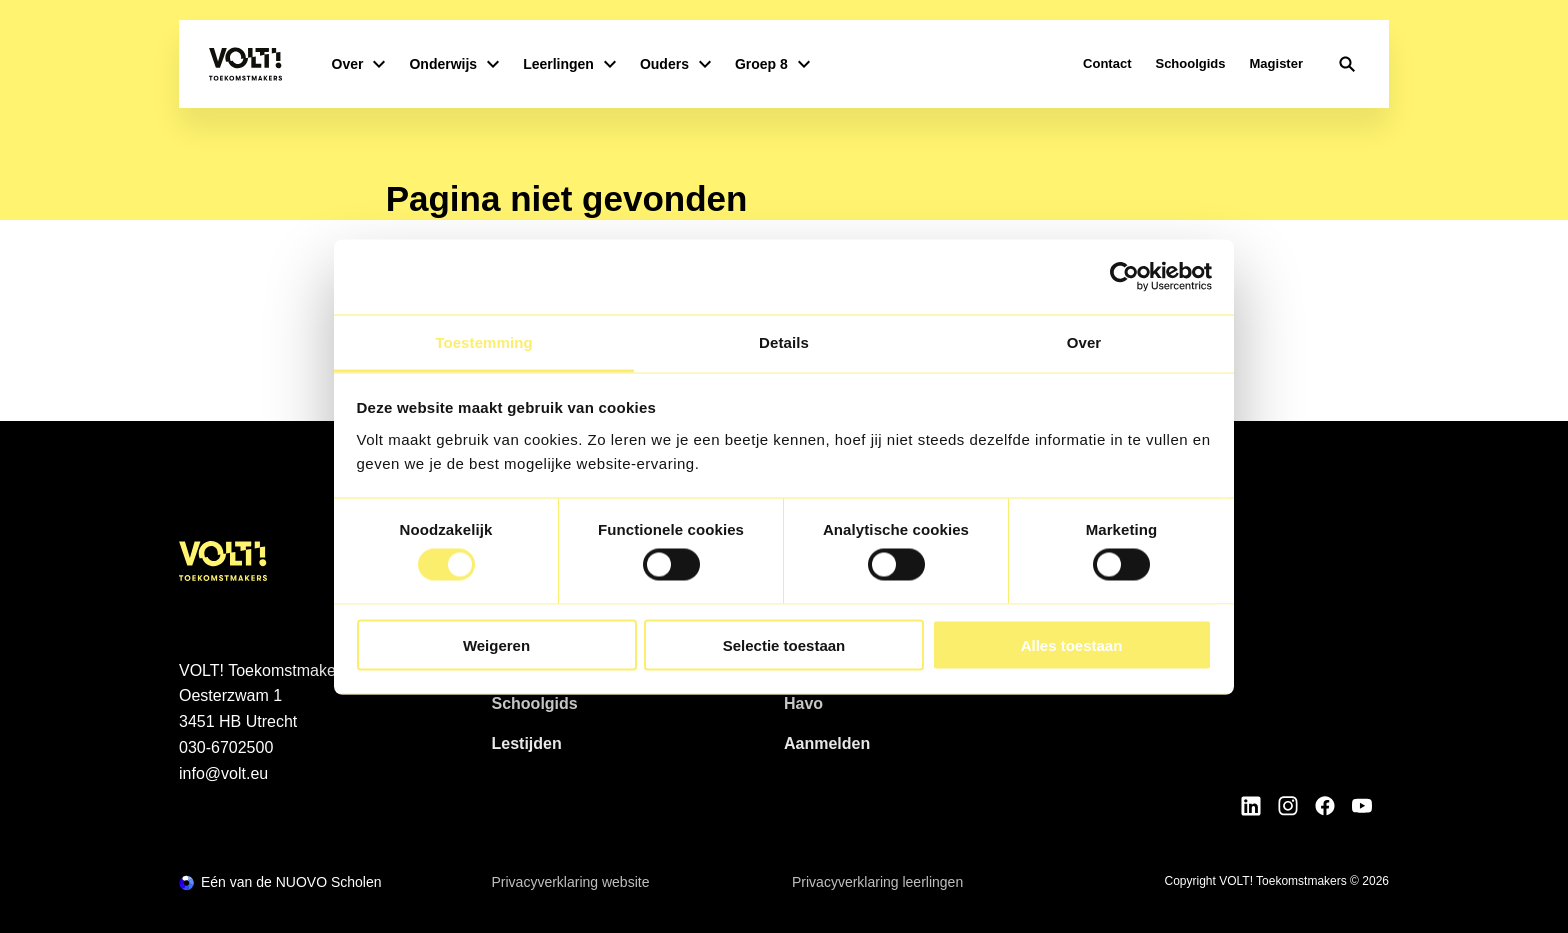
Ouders (675, 64)
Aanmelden (827, 743)
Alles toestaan (1072, 644)
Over (359, 64)
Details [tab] (784, 341)
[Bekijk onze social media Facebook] (1325, 806)
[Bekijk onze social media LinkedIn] (1251, 806)
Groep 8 (772, 64)
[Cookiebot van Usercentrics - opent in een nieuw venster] (1124, 277)
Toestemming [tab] (484, 341)
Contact (1107, 63)
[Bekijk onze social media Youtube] (1362, 806)
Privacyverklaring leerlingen (877, 882)
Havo (803, 703)
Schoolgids (1190, 63)
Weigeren (496, 644)
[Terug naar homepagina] (245, 64)
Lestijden (527, 743)
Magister (1276, 63)
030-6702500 (226, 747)
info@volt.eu (223, 773)
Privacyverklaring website (571, 882)
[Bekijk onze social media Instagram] (1288, 806)
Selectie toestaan (784, 644)
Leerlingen (569, 64)
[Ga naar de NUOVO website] (280, 882)
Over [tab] (1084, 341)
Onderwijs (454, 64)
